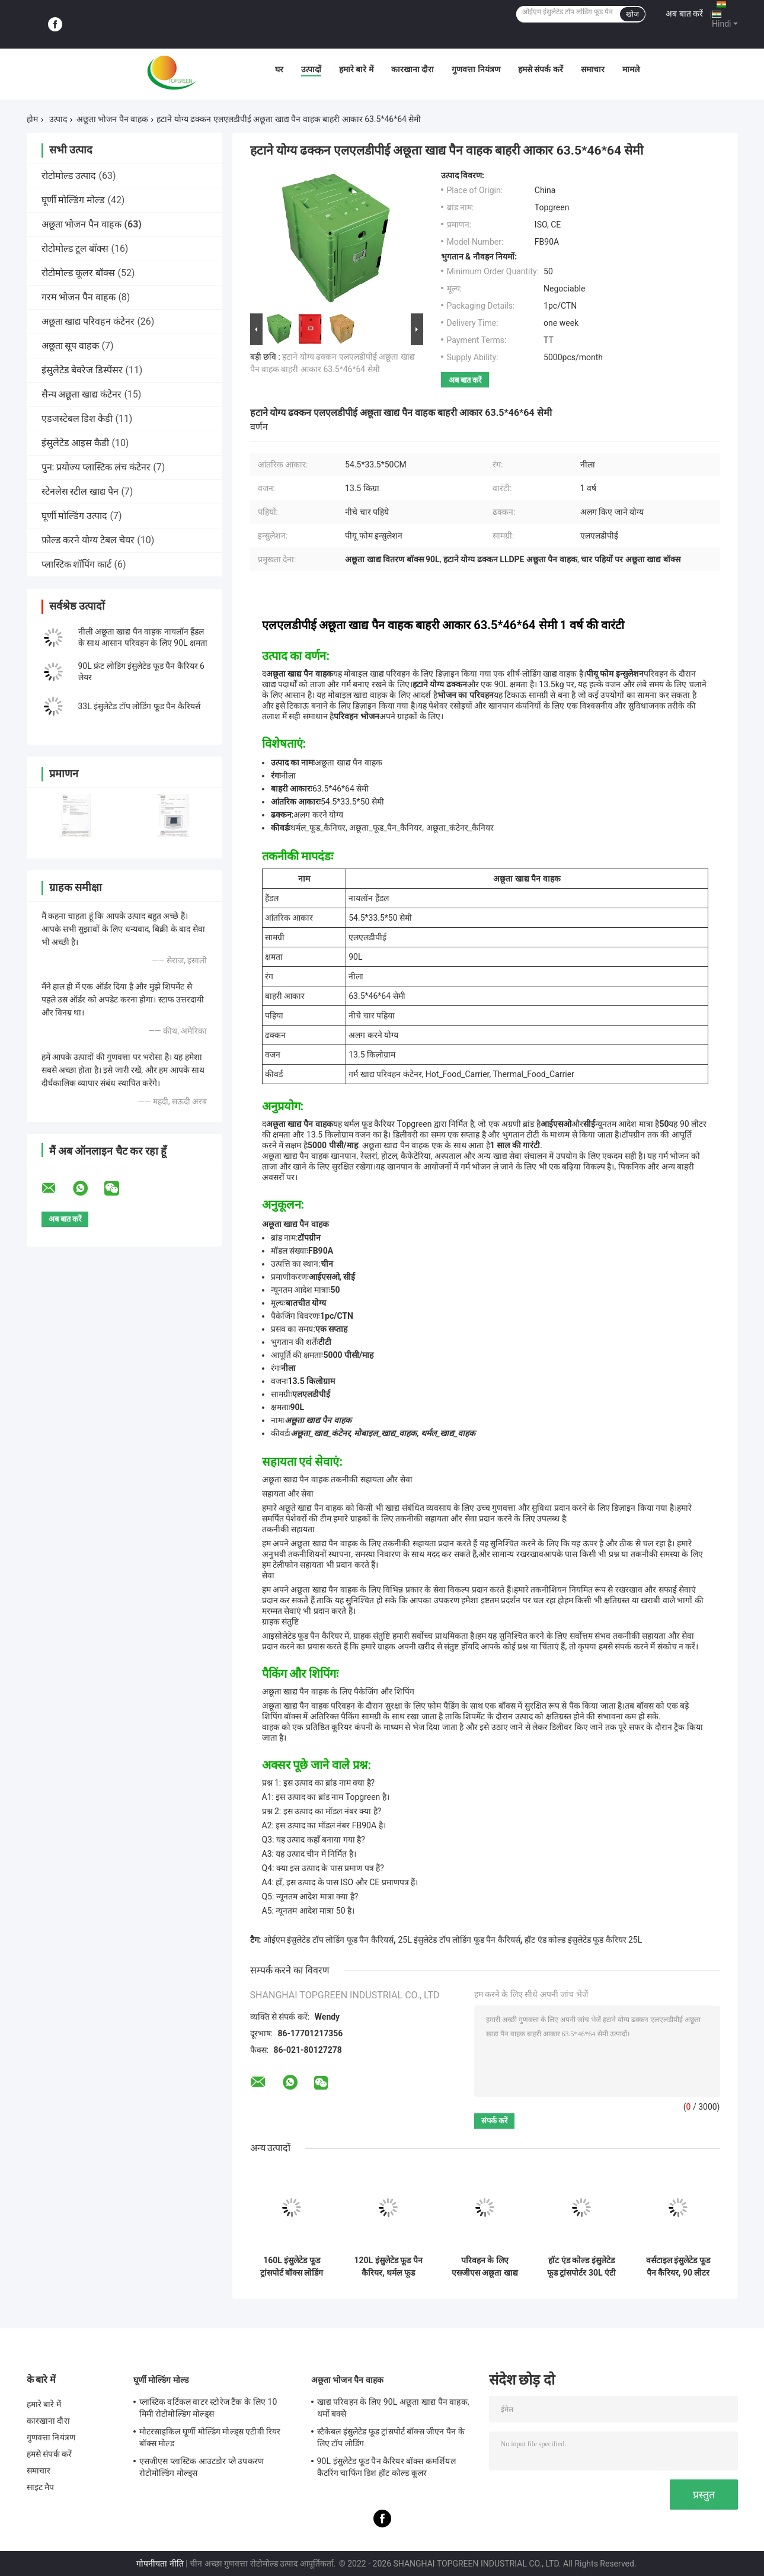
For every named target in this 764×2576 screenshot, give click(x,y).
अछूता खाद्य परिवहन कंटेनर (88, 321)
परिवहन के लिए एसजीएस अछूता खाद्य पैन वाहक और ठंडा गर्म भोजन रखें (485, 2266)
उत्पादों (311, 69)
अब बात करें (684, 13)
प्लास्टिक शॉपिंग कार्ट (76, 564)
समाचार (593, 69)
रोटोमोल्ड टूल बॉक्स (75, 248)
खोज (632, 14)
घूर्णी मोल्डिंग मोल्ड (73, 200)
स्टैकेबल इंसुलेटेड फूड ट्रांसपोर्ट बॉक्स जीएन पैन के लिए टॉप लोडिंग (391, 2437)
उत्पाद (58, 119)
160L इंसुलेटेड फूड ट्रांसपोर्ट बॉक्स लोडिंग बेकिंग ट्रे (292, 2266)
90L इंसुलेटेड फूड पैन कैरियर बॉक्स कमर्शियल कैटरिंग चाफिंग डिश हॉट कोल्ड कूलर (386, 2467)
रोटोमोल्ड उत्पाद (69, 175)
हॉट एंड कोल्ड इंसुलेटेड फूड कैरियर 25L (583, 1939)
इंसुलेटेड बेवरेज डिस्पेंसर (82, 370)
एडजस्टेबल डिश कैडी (77, 418)
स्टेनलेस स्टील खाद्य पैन (80, 491)
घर (279, 69)
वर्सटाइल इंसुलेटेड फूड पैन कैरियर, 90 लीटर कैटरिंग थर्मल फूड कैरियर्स (678, 2266)
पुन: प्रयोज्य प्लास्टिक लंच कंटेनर (96, 467)
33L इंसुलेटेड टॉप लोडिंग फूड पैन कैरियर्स (139, 706)
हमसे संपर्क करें (540, 69)
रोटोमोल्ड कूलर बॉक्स (78, 272)
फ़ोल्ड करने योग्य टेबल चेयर (88, 540)
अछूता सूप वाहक (70, 345)
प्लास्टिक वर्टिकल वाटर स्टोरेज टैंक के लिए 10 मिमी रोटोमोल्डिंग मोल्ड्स (208, 2407)
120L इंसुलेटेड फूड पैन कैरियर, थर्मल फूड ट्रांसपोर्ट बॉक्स (388, 2266)
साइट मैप (41, 2487)
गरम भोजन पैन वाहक (78, 297)
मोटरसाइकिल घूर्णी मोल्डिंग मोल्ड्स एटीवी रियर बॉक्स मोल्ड (210, 2437)
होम (32, 119)
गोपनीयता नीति (159, 2563)
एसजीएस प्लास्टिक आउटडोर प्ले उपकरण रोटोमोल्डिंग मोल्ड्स (201, 2467)
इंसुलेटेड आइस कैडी (75, 442)
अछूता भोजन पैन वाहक (112, 119)
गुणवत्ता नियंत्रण (476, 69)
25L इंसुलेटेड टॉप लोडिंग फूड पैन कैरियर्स (459, 1939)
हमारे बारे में (356, 69)
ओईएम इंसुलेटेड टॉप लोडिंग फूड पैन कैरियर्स (328, 1939)
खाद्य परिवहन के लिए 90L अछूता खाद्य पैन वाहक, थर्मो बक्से (393, 2407)
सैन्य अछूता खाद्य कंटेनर (81, 394)
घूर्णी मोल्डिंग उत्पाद (74, 515)
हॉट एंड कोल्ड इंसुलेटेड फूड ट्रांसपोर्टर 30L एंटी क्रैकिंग (581, 2266)
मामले (631, 69)
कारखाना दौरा (412, 69)
